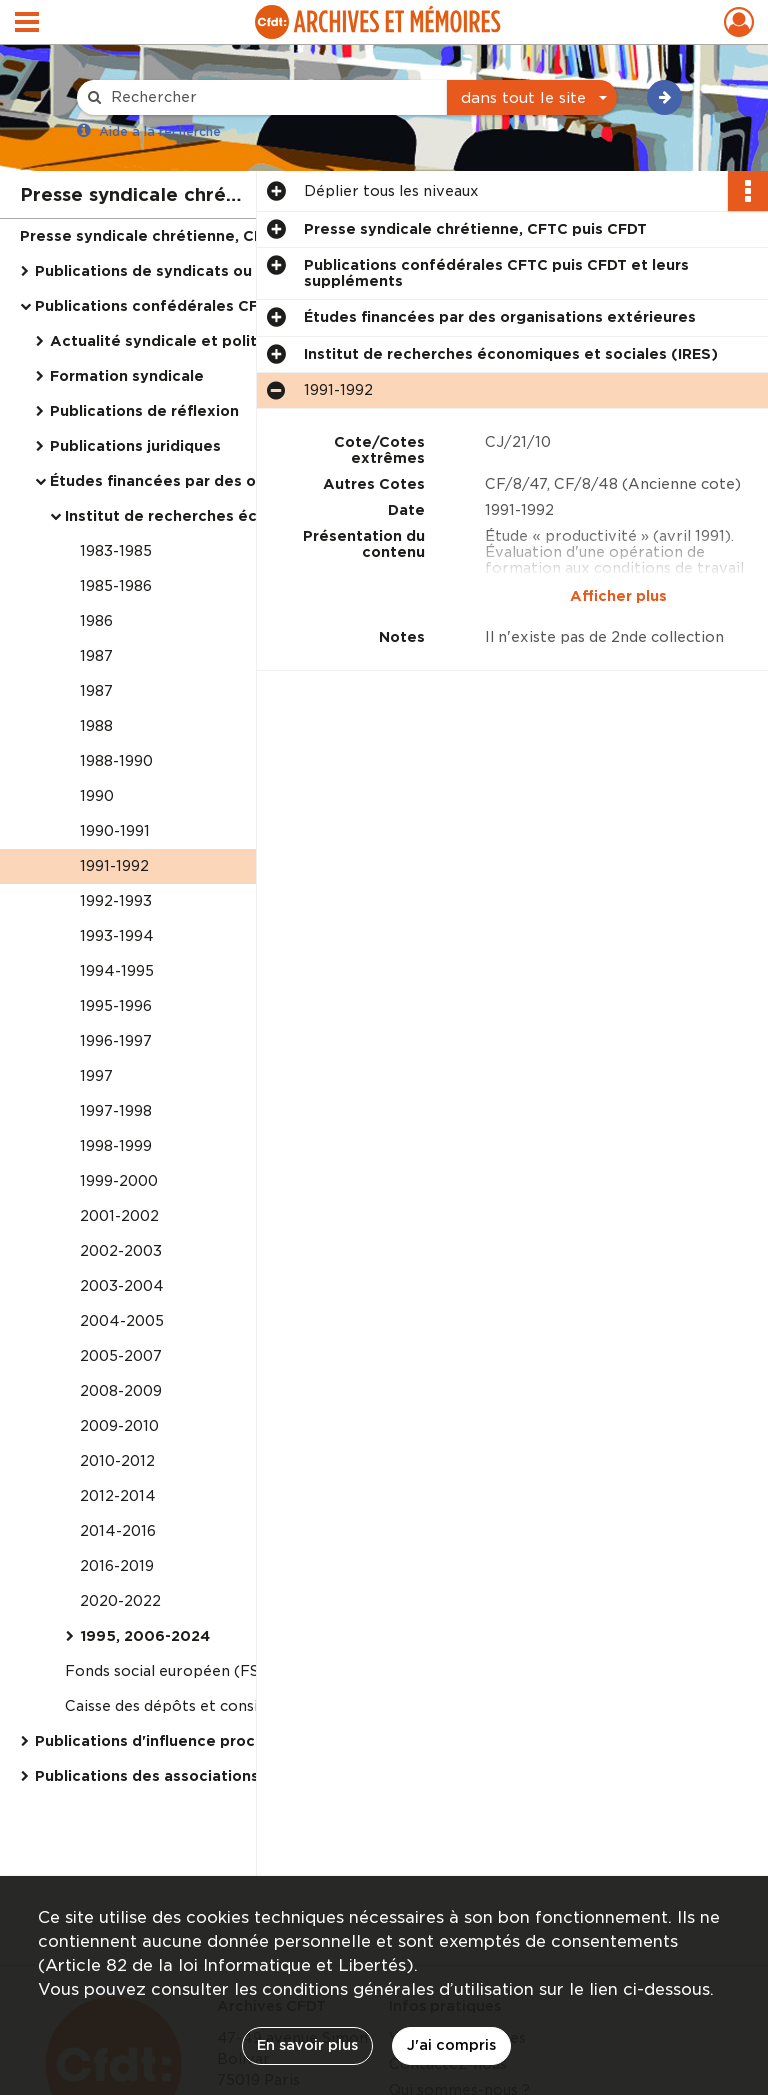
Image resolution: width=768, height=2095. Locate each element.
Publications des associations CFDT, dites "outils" (223, 1776)
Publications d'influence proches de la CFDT (201, 1741)
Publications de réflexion (144, 411)
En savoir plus (307, 2045)
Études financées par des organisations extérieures (246, 481)
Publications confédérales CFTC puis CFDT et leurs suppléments (235, 306)
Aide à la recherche (160, 131)
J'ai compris (451, 2045)
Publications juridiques (135, 446)
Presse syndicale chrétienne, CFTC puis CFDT (191, 236)
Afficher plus (618, 596)
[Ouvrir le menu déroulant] (27, 24)
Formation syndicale (127, 376)
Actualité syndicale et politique (170, 341)
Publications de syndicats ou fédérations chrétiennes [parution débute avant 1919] (235, 271)
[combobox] (532, 98)
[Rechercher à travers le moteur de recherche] (272, 97)
